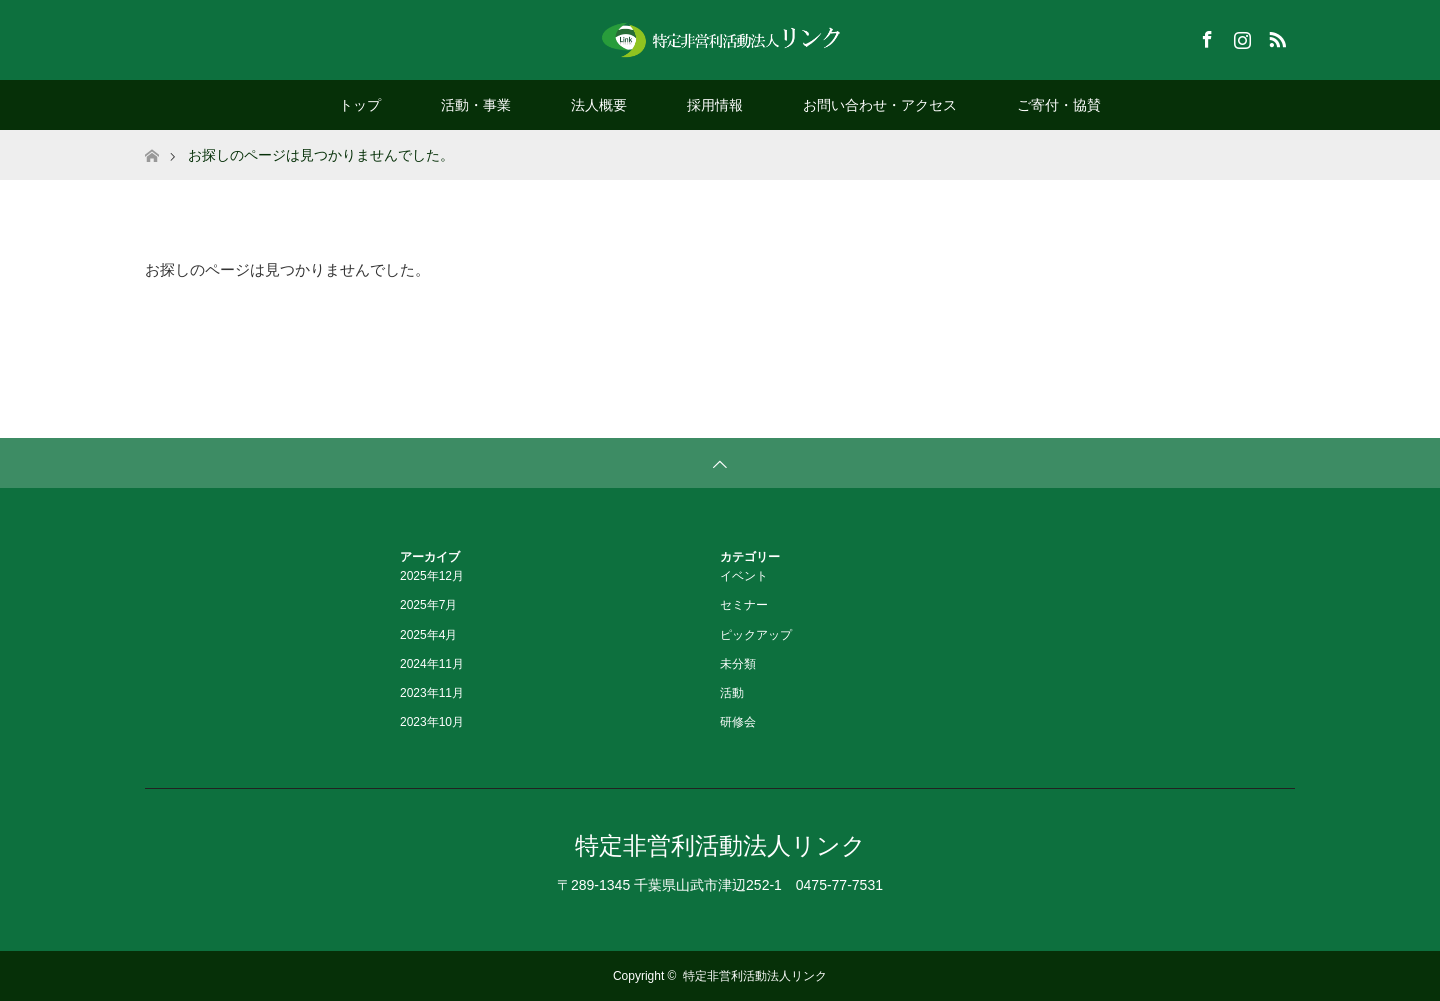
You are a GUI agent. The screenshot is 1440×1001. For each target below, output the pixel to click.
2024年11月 (432, 664)
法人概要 (599, 105)
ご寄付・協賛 (1059, 105)
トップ (360, 105)
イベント (744, 576)
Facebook (1205, 36)
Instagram (1240, 36)
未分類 (738, 664)
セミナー (744, 605)
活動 (732, 693)
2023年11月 (432, 693)
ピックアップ (756, 635)
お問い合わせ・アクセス (880, 105)
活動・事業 (476, 105)
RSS (1275, 36)
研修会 (738, 722)
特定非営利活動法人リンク (720, 845)
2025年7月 (428, 605)
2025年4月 (428, 635)
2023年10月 (432, 722)
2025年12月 (432, 576)
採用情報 (715, 105)
